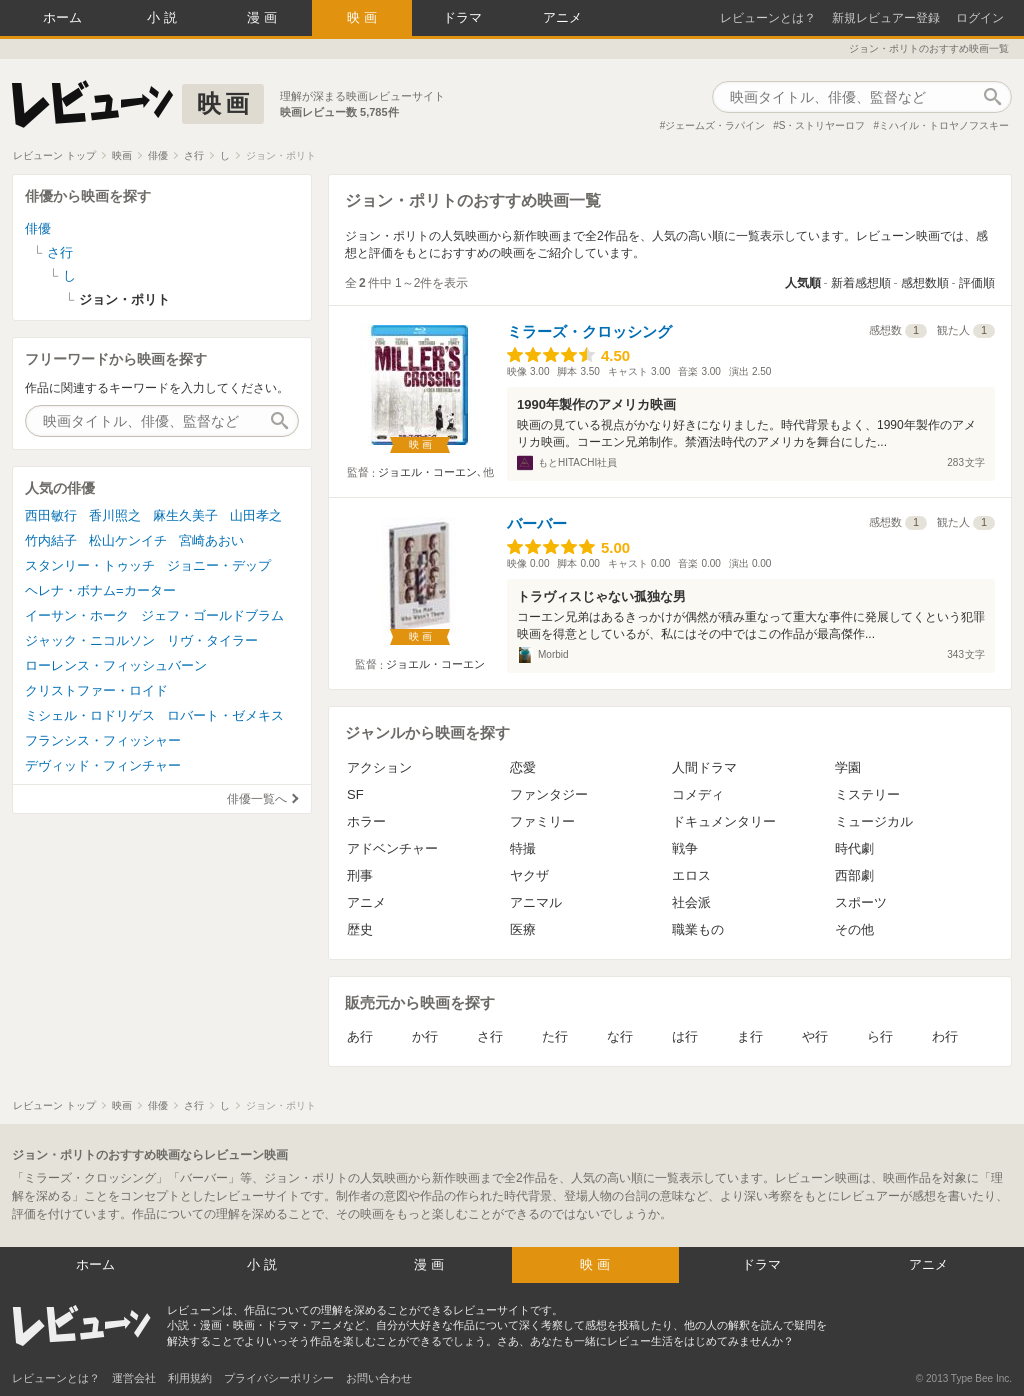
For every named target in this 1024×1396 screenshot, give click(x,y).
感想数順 (925, 283)
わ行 (945, 1036)
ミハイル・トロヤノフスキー (944, 125)
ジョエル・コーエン (427, 472)
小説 (164, 17)
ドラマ (462, 17)
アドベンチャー (392, 848)
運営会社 (134, 1378)
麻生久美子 (185, 515)
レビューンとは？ (768, 18)
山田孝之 (256, 515)
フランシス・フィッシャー (103, 740)
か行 (425, 1036)
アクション (379, 767)
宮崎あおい (211, 540)
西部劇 (854, 875)
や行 (815, 1036)
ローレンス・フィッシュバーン (116, 665)
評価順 (977, 283)
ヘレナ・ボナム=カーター (100, 590)
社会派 (691, 902)
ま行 (750, 1036)
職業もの (698, 929)
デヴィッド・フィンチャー (103, 765)
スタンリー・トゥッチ (90, 565)
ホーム (62, 17)
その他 (854, 929)
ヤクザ (529, 875)
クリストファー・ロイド (96, 690)
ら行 (880, 1036)
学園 (848, 767)
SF (355, 794)
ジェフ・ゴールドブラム (212, 615)
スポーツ (861, 902)
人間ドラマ (704, 767)
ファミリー (542, 821)
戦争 (685, 848)
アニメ (562, 17)
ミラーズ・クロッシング (589, 331)
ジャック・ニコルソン (90, 640)
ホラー (366, 821)
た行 (555, 1036)
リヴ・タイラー (212, 640)
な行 (620, 1036)
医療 (523, 929)
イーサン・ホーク (77, 615)
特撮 (523, 848)
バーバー (537, 523)
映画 (364, 17)
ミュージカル (874, 821)
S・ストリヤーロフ (822, 125)
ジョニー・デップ (219, 565)
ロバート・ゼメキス (225, 715)
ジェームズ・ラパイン (715, 125)
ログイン (980, 18)
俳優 (38, 228)
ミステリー (867, 794)
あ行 (360, 1036)
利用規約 (190, 1378)
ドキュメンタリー (724, 821)
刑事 (360, 875)
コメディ (698, 794)
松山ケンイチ (128, 540)
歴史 (360, 929)
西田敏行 (51, 515)
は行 (685, 1036)
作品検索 (992, 97)
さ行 (490, 1036)
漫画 (264, 17)
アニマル (536, 902)
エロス (691, 875)
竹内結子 (51, 540)
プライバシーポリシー (279, 1378)
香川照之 (115, 515)
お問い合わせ (379, 1378)
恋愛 (523, 767)
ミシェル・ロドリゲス (90, 715)
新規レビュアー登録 (886, 18)
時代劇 (854, 848)
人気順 (803, 283)
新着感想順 (861, 283)
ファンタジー (549, 794)
